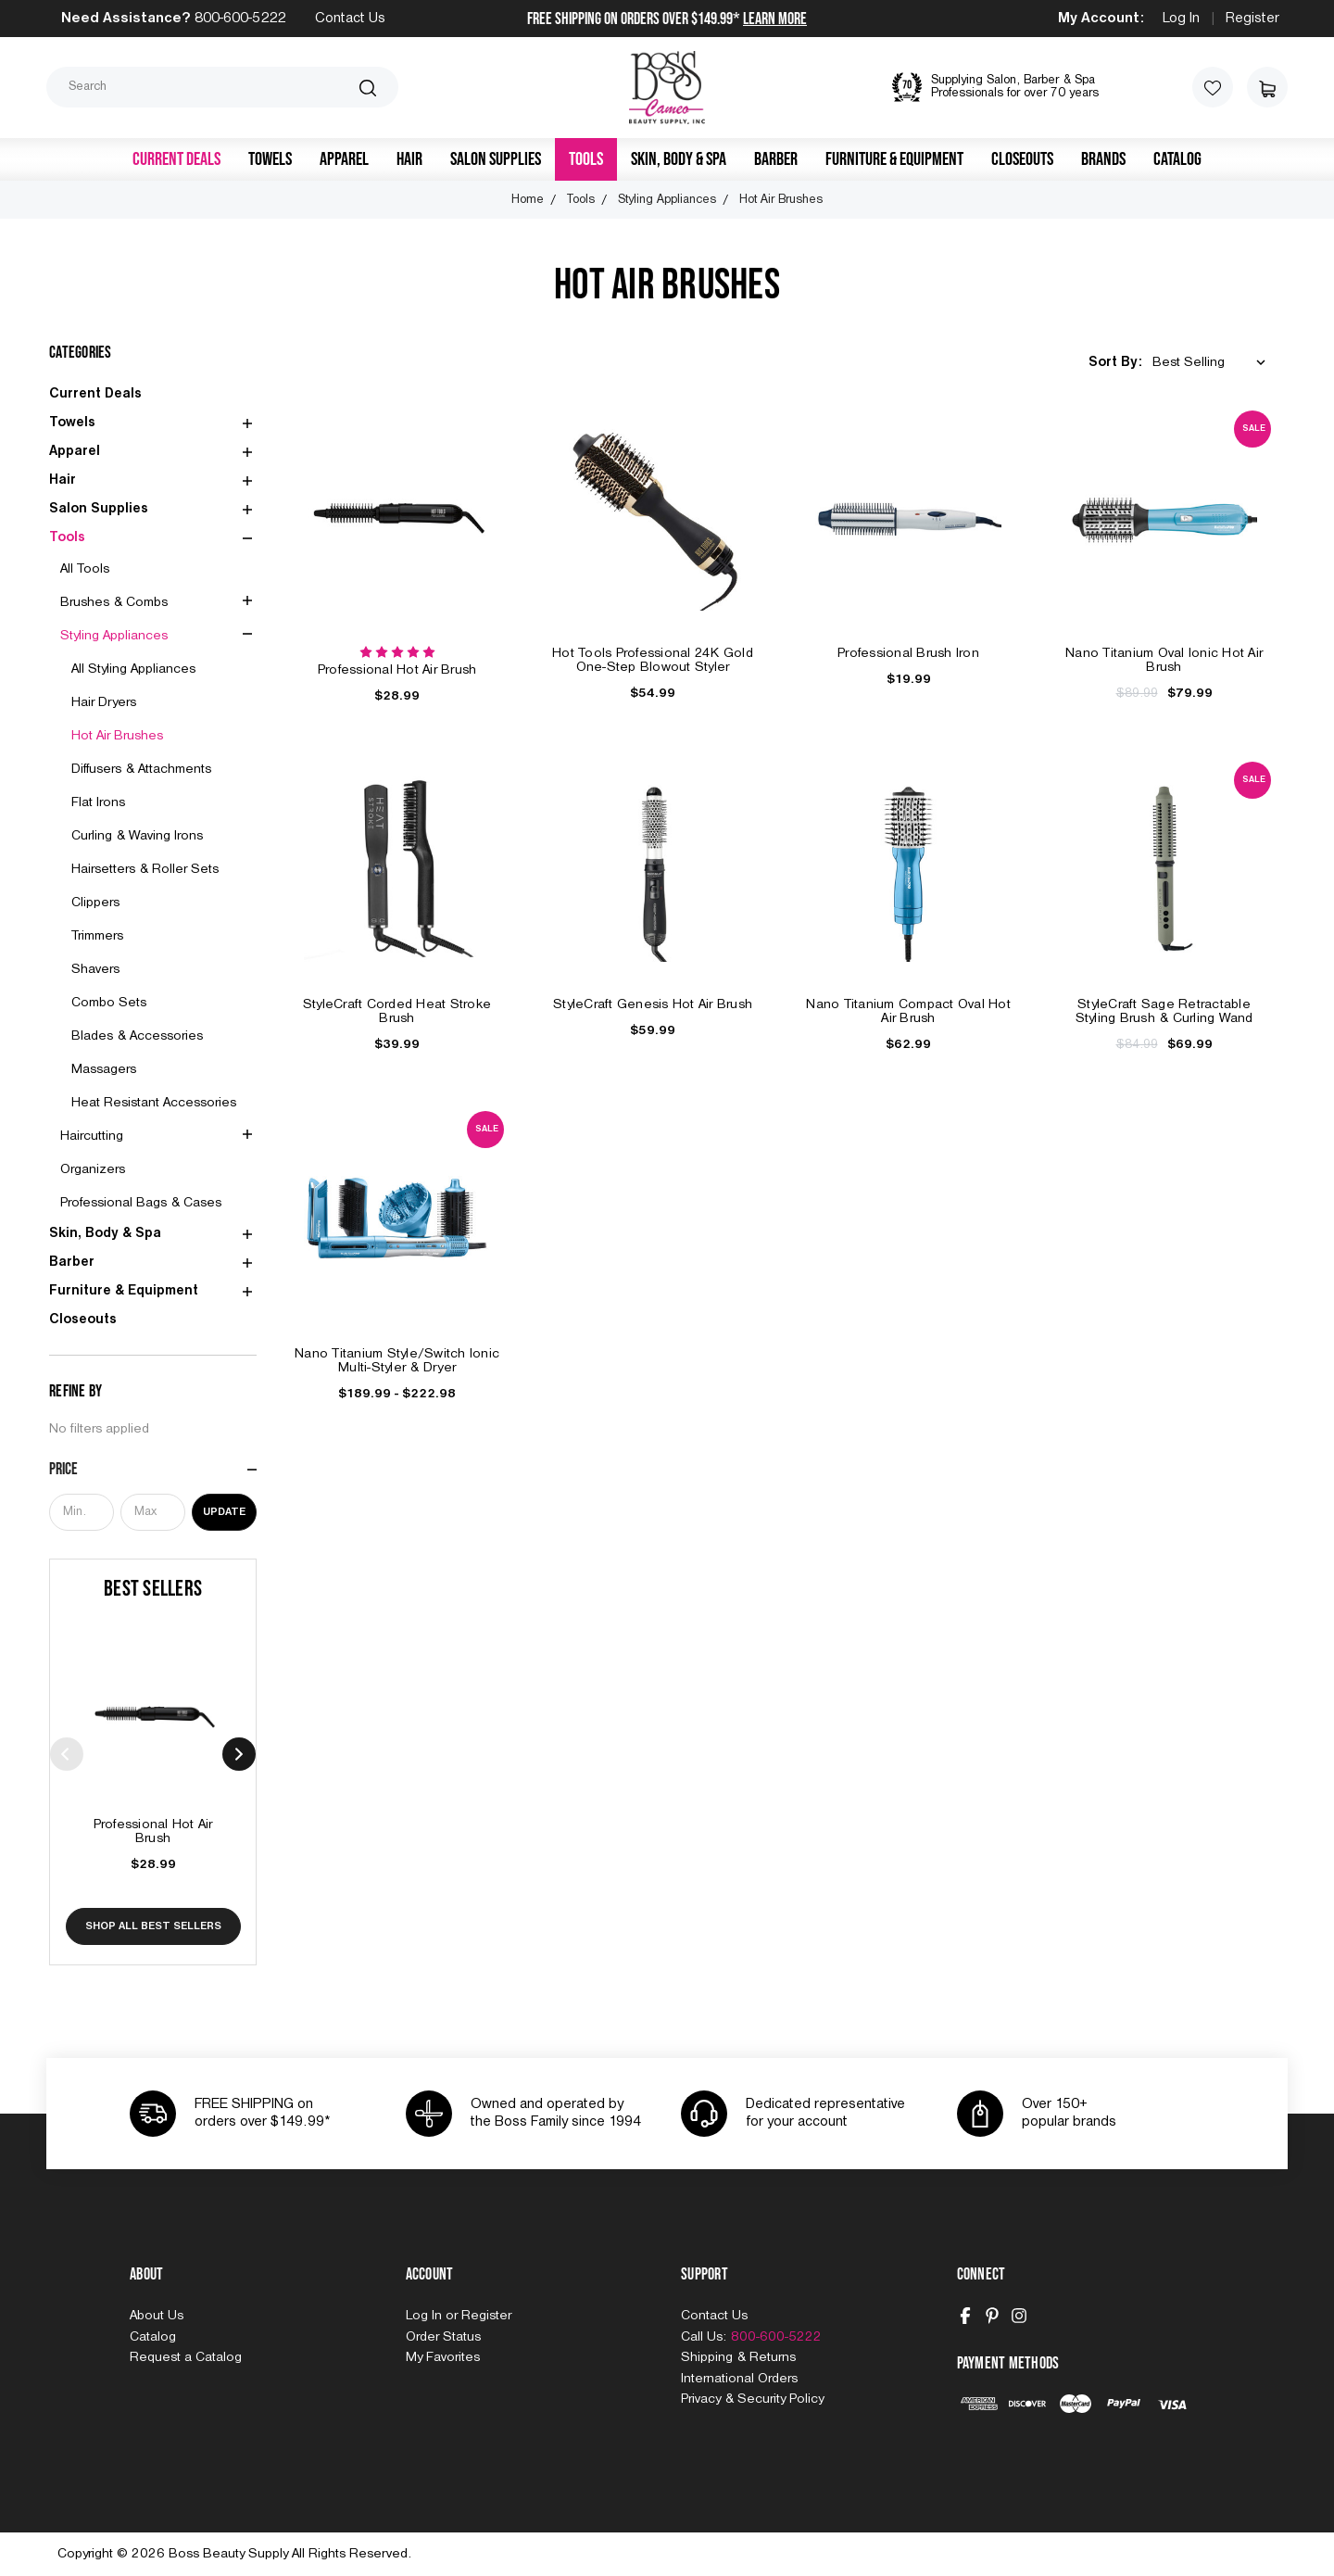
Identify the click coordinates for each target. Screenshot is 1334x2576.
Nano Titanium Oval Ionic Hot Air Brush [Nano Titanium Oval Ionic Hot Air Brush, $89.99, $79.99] (1164, 660)
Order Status (443, 2336)
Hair (409, 159)
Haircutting (91, 1136)
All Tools (84, 569)
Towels (270, 159)
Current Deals (176, 159)
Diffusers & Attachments (141, 769)
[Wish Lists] (1212, 87)
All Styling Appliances (133, 669)
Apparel (344, 159)
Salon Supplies (495, 159)
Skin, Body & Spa (678, 159)
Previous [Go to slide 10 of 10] (66, 1754)
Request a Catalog (186, 2357)
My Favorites (443, 2357)
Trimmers (97, 935)
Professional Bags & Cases (140, 1202)
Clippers (95, 902)
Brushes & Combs (114, 602)
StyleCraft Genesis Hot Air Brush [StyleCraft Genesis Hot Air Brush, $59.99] (652, 1004)
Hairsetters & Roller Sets (145, 869)
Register (1252, 18)
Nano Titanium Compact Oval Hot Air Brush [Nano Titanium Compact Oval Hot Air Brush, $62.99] (908, 1011)
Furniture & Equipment (894, 159)
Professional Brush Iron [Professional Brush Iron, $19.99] (908, 653)
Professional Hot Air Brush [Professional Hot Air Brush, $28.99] (153, 1831)
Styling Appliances (114, 635)
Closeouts (1022, 159)
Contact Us (350, 18)
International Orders (739, 2378)
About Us (156, 2315)
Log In (1181, 18)
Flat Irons (98, 802)
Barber (776, 159)
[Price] (153, 1470)
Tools (586, 159)
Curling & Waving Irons (137, 835)
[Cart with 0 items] (1267, 87)
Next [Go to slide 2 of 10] (239, 1754)
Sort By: (1115, 362)
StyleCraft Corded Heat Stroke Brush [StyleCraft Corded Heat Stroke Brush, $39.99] (397, 1011)
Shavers (95, 969)
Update (224, 1512)
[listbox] (1213, 363)
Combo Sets (108, 1002)
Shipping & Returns (738, 2357)
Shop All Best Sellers (153, 1926)
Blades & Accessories (137, 1036)
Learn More (775, 19)
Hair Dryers (103, 702)
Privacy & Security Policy (752, 2399)
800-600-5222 (240, 18)
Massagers (103, 1069)
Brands (1103, 159)
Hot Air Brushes (117, 735)
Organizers (92, 1169)
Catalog (1177, 159)
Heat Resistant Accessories (153, 1102)
